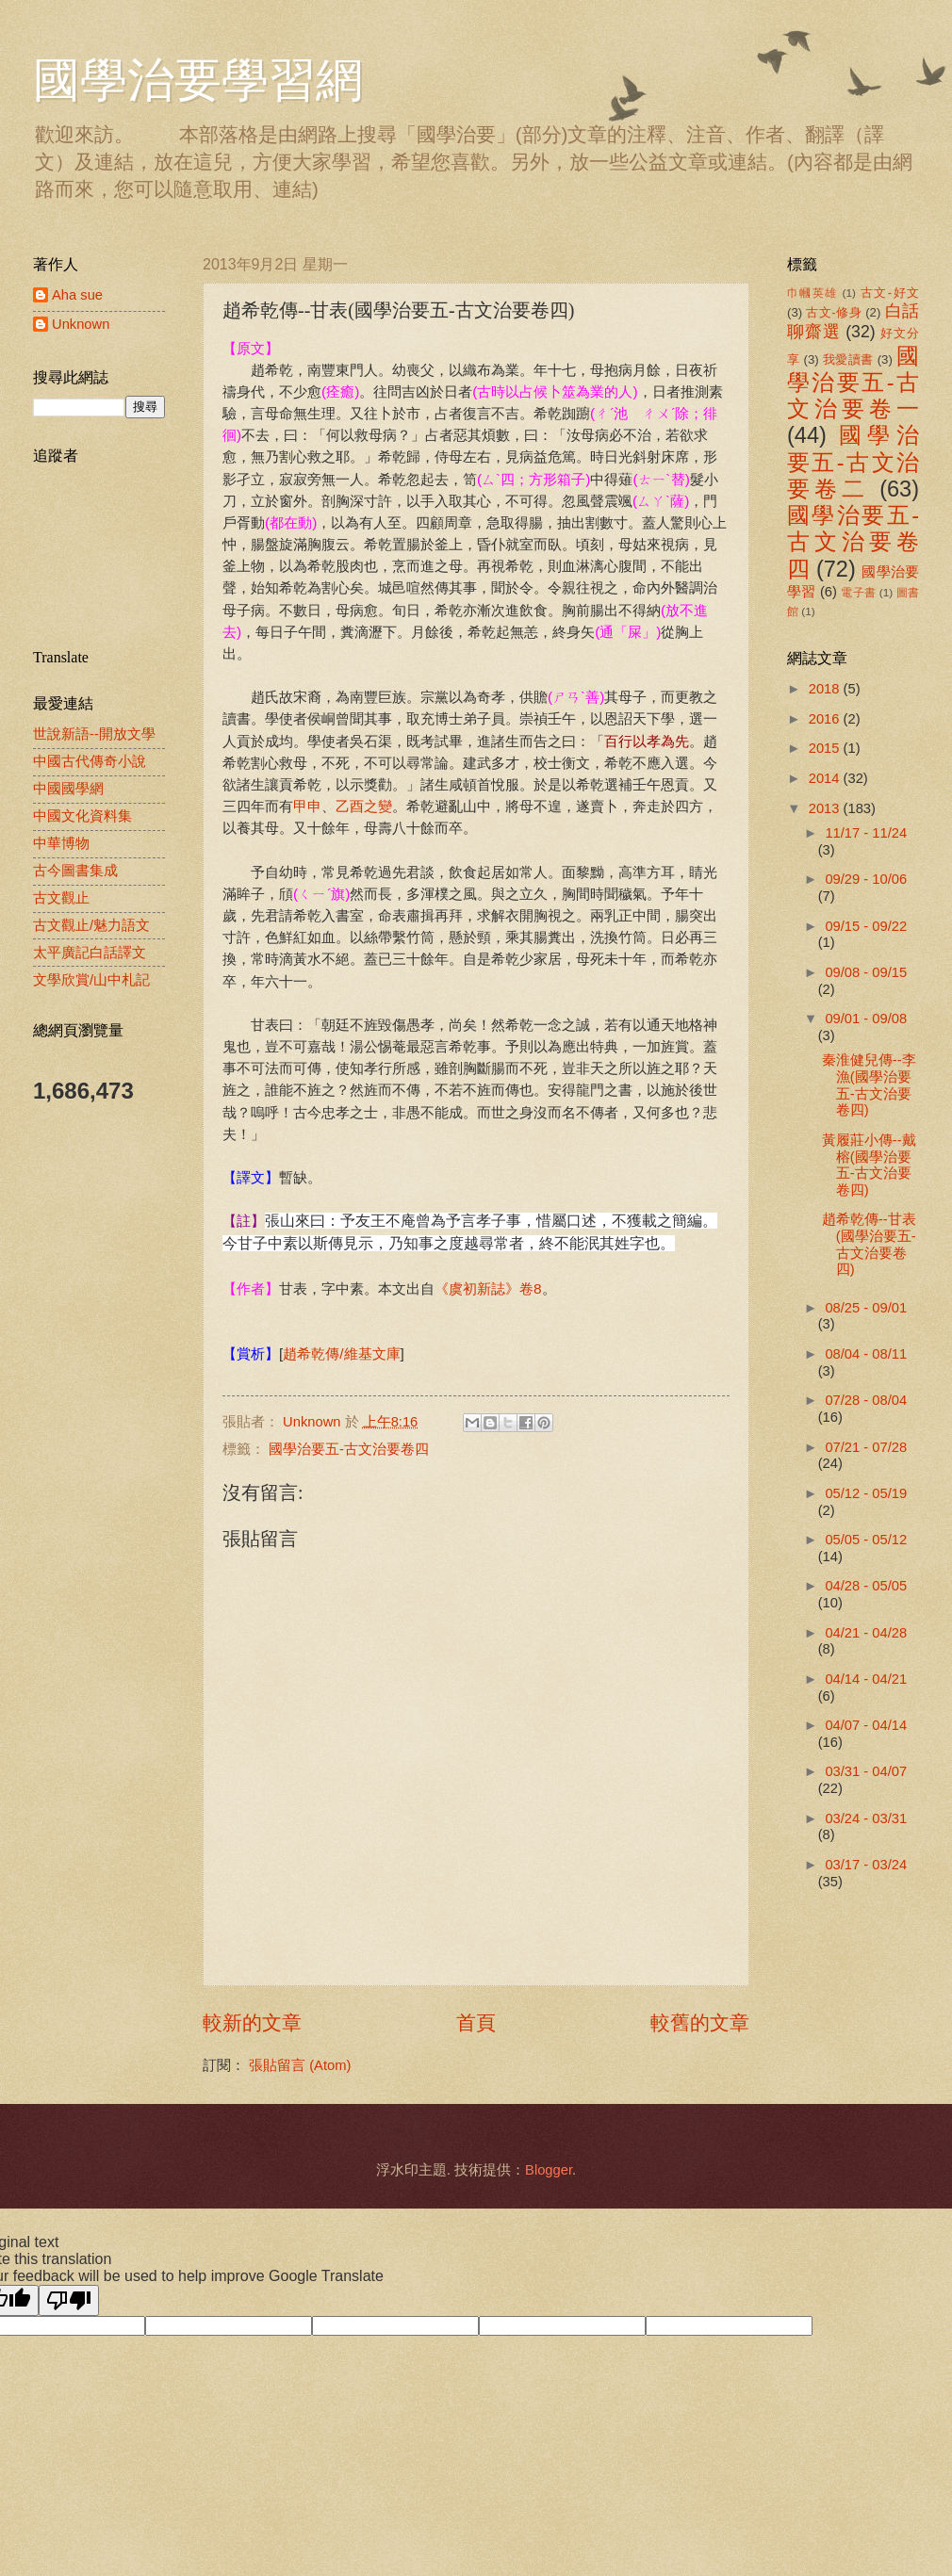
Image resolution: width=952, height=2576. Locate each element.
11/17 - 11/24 (866, 832)
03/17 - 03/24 (866, 1864)
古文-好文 (890, 292)
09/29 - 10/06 (866, 879)
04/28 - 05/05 (866, 1585)
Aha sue (77, 294)
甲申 (307, 806)
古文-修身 (834, 312)
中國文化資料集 (82, 815)
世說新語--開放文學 (94, 734)
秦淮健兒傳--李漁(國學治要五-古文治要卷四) (869, 1084)
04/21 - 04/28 (866, 1632)
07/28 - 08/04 (866, 1400)
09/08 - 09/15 (866, 972)
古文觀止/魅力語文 (91, 925)
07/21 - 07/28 (866, 1447)
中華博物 (61, 843)
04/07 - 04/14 (866, 1725)
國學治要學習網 (198, 80)
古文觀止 (61, 897)
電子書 (858, 592)
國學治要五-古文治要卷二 (853, 462)
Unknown (80, 324)
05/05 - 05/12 (866, 1539)
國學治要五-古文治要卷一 (853, 383)
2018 (826, 688)
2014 (826, 778)
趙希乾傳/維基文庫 (341, 1353)
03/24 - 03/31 (866, 1818)
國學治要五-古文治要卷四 (349, 1449)
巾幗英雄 (812, 292)
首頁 (476, 2022)
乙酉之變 (364, 806)
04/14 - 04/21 (866, 1679)
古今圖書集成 (75, 870)
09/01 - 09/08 (866, 1018)
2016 (826, 718)
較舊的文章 (699, 2022)
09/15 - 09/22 (866, 926)
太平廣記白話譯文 (89, 952)
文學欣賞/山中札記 (91, 979)
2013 (826, 808)
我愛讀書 (848, 359)
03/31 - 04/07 (866, 1771)
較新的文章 (252, 2022)
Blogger (548, 2169)
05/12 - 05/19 (866, 1493)
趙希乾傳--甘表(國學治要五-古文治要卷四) (869, 1244)
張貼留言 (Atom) (300, 2065)
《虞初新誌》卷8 (488, 1288)
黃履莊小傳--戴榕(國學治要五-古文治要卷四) (869, 1165)
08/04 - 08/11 (866, 1353)
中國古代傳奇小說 (89, 761)
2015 (826, 748)
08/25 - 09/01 (866, 1307)
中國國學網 (68, 788)
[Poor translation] (69, 2300)
